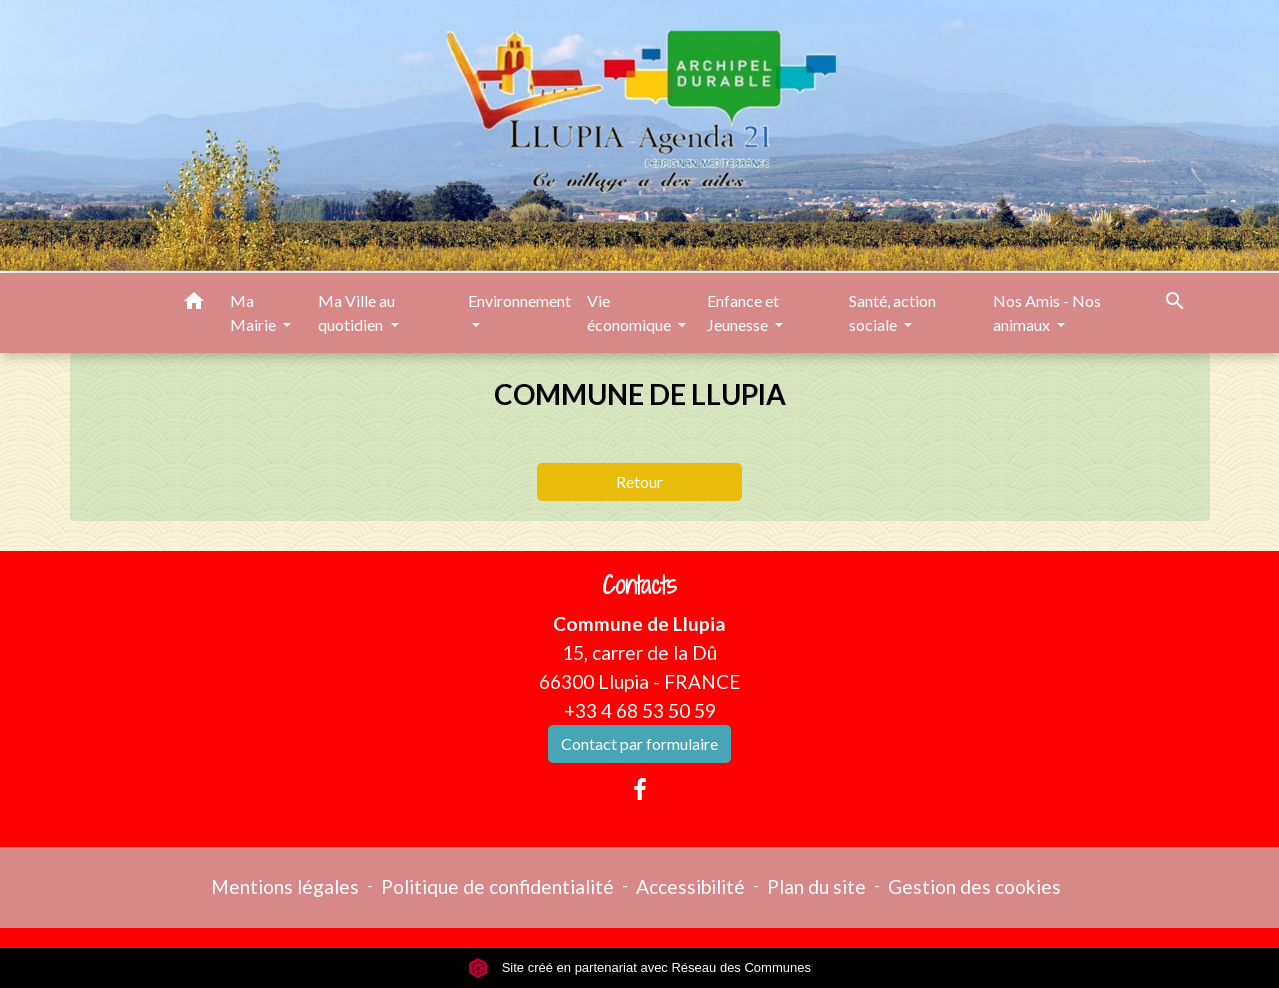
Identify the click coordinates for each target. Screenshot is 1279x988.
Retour (639, 481)
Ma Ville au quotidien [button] (356, 312)
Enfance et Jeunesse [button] (743, 312)
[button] (194, 304)
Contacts (639, 585)
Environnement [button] (519, 300)
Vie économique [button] (630, 312)
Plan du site (816, 886)
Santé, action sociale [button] (892, 312)
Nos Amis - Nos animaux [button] (1047, 312)
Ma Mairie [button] (254, 312)
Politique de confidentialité (497, 886)
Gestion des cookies (974, 886)
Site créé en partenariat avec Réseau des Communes (639, 967)
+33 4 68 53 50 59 (640, 710)
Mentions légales (285, 886)
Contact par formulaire (639, 743)
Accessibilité (690, 886)
